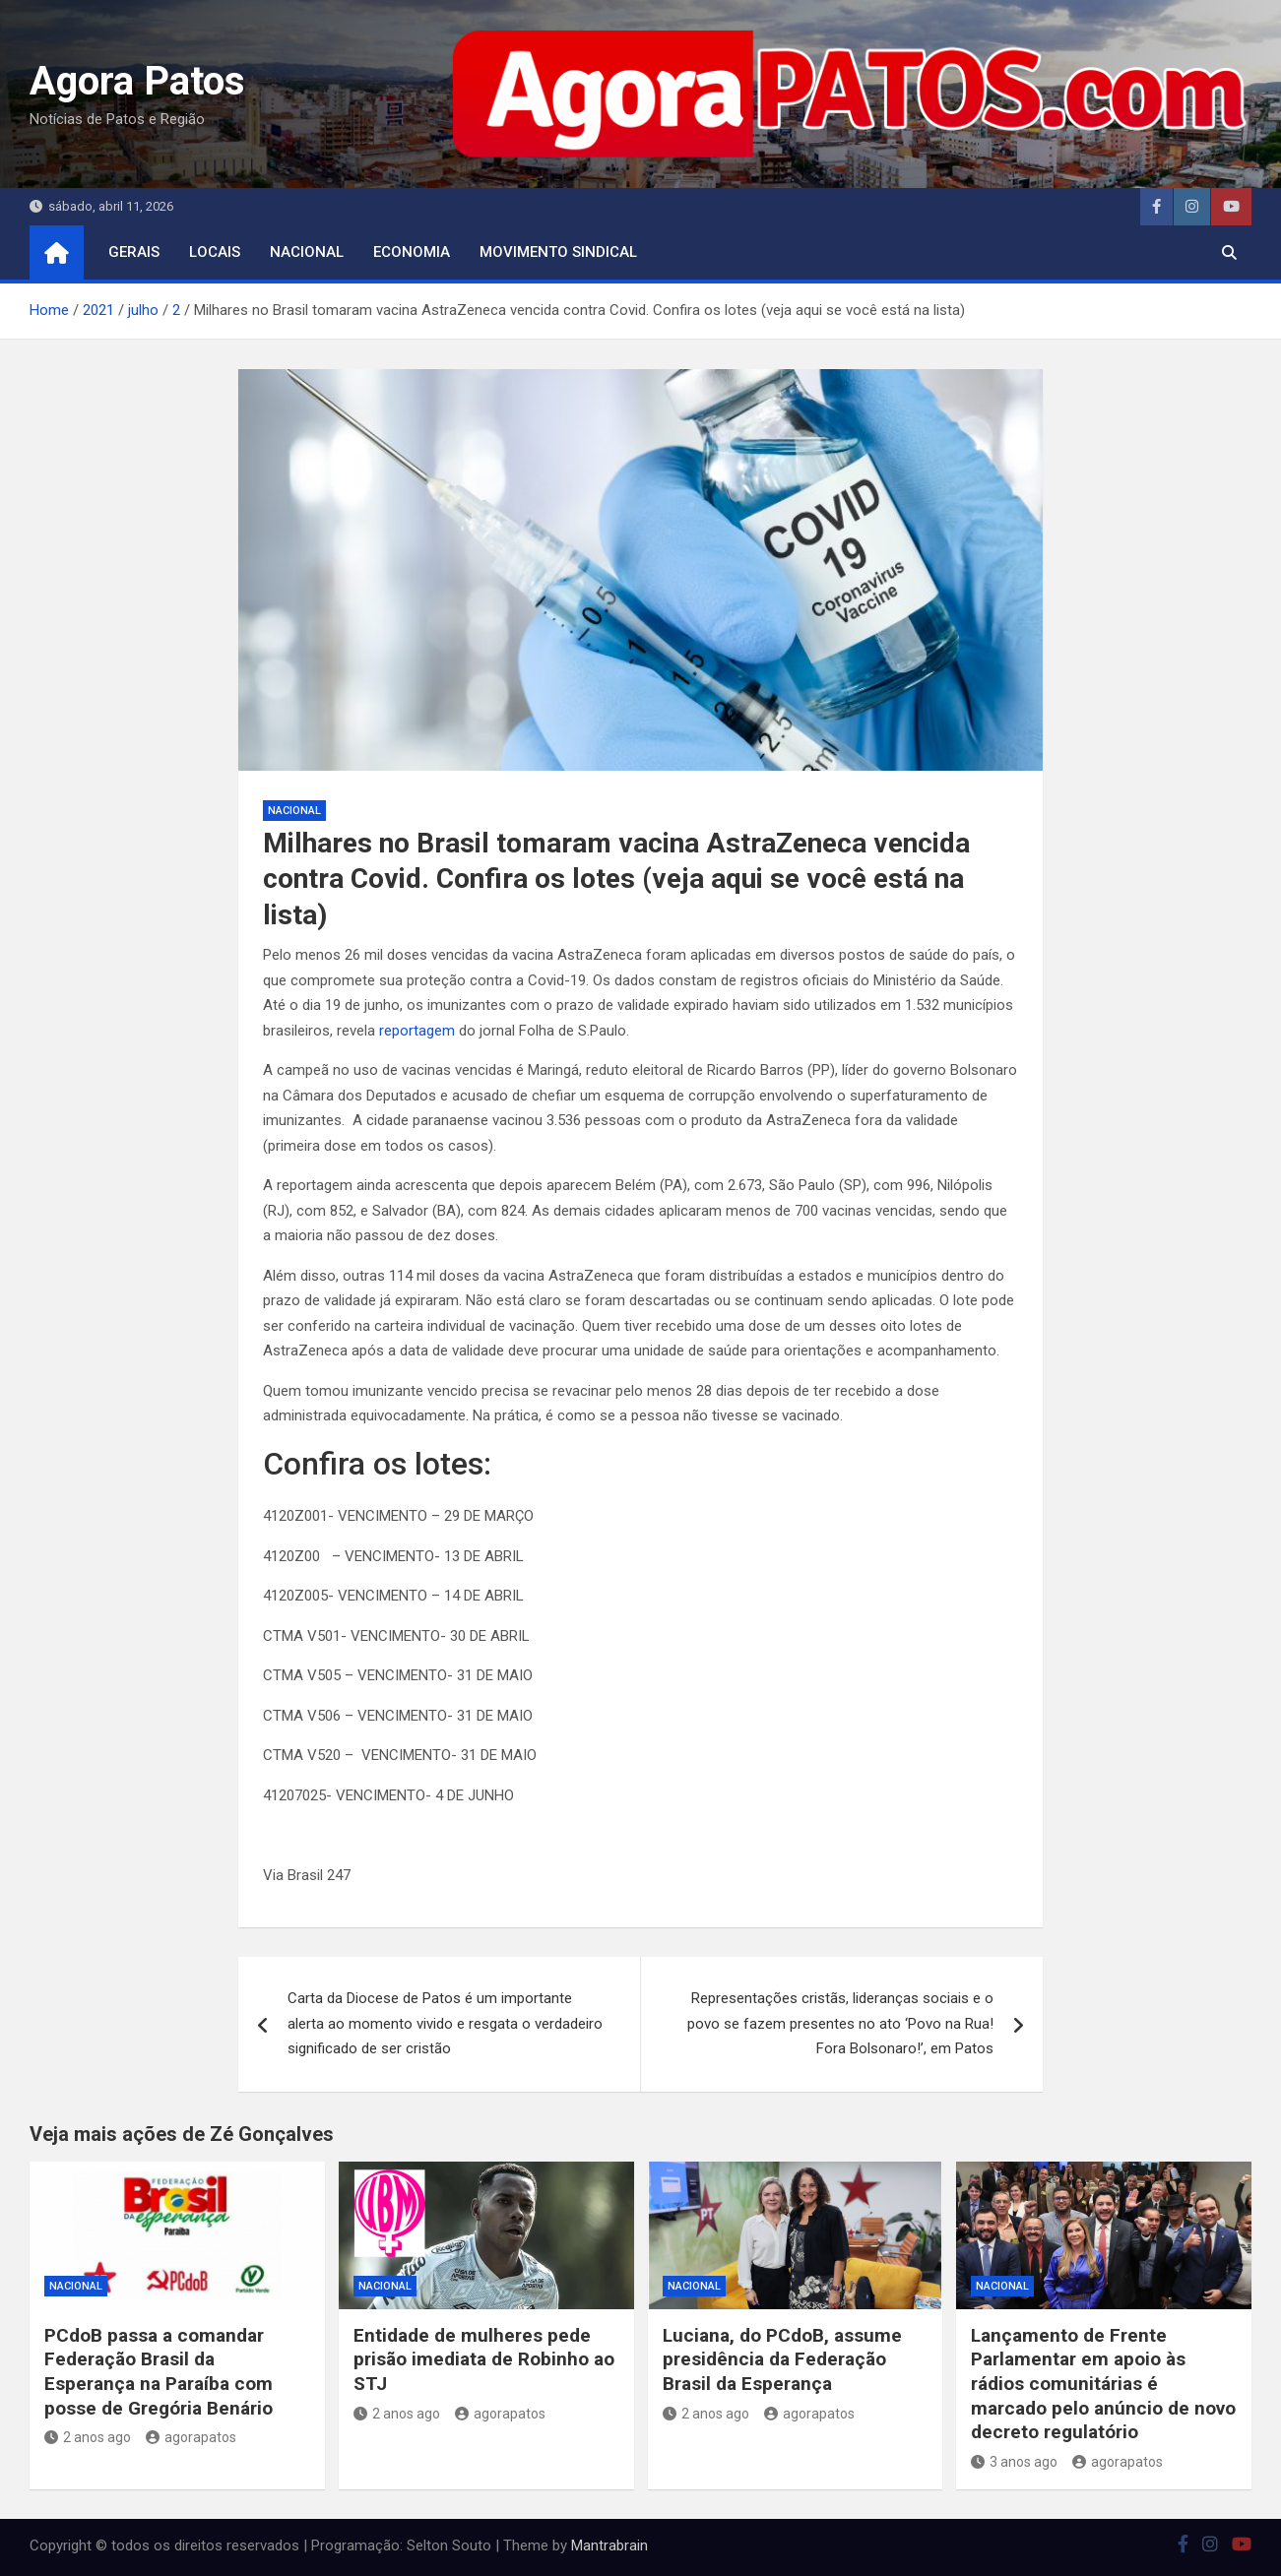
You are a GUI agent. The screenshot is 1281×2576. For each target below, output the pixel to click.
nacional (307, 252)
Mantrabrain (609, 2545)
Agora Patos (137, 81)
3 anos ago (1014, 2462)
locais (214, 252)
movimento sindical (558, 252)
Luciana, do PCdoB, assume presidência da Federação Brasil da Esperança (782, 2359)
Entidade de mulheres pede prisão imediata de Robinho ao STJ (483, 2359)
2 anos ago (87, 2437)
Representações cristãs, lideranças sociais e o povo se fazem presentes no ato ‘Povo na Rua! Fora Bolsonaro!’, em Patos (840, 2023)
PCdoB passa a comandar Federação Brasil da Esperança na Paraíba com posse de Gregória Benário (158, 2371)
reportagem (419, 1030)
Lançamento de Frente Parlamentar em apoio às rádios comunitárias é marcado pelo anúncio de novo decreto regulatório (1103, 2384)
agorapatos (191, 2437)
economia (411, 252)
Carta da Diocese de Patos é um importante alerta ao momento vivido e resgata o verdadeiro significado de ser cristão (445, 2023)
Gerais (134, 252)
